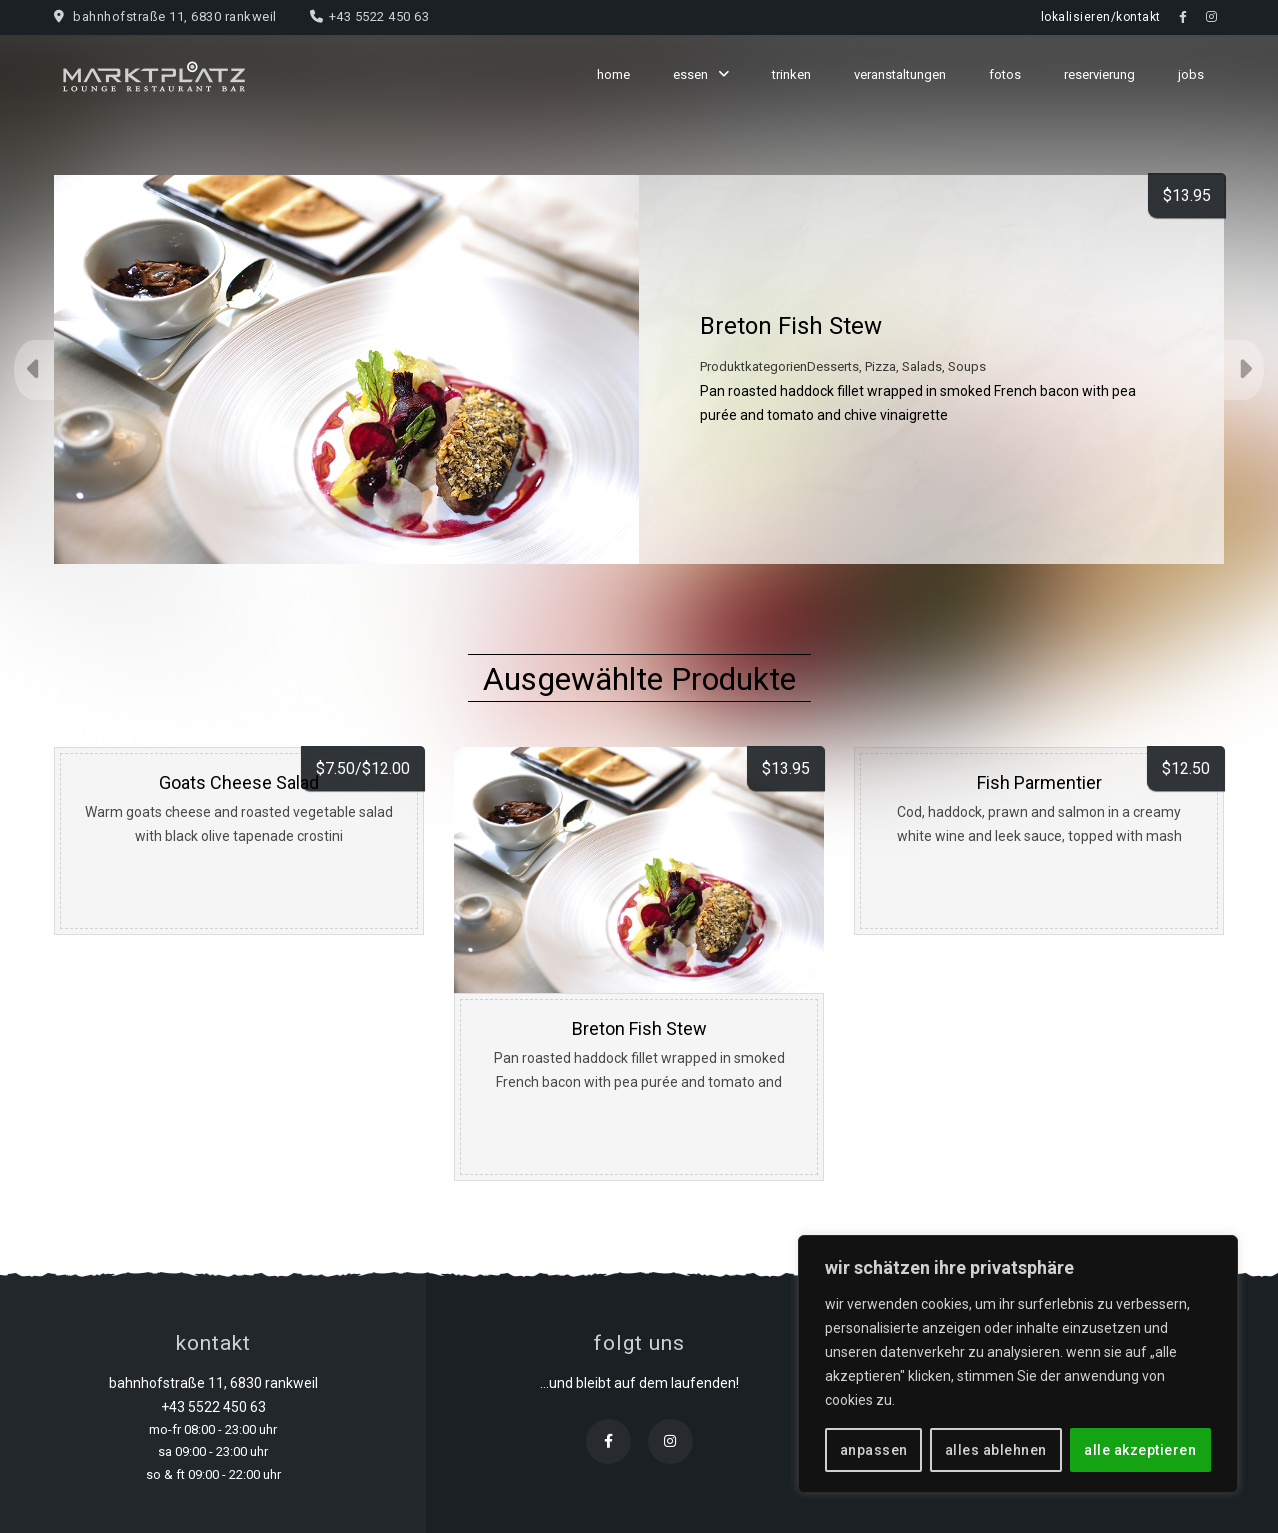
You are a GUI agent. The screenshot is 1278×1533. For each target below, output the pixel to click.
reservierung (1099, 74)
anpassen (874, 1450)
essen (690, 74)
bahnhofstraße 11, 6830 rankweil (175, 16)
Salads (922, 366)
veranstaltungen (900, 74)
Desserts (833, 366)
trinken (791, 74)
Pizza (880, 366)
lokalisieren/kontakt (1101, 17)
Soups (967, 366)
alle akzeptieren (1140, 1450)
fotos (1005, 74)
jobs (1191, 74)
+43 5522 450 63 (379, 16)
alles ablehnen (996, 1450)
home (613, 74)
